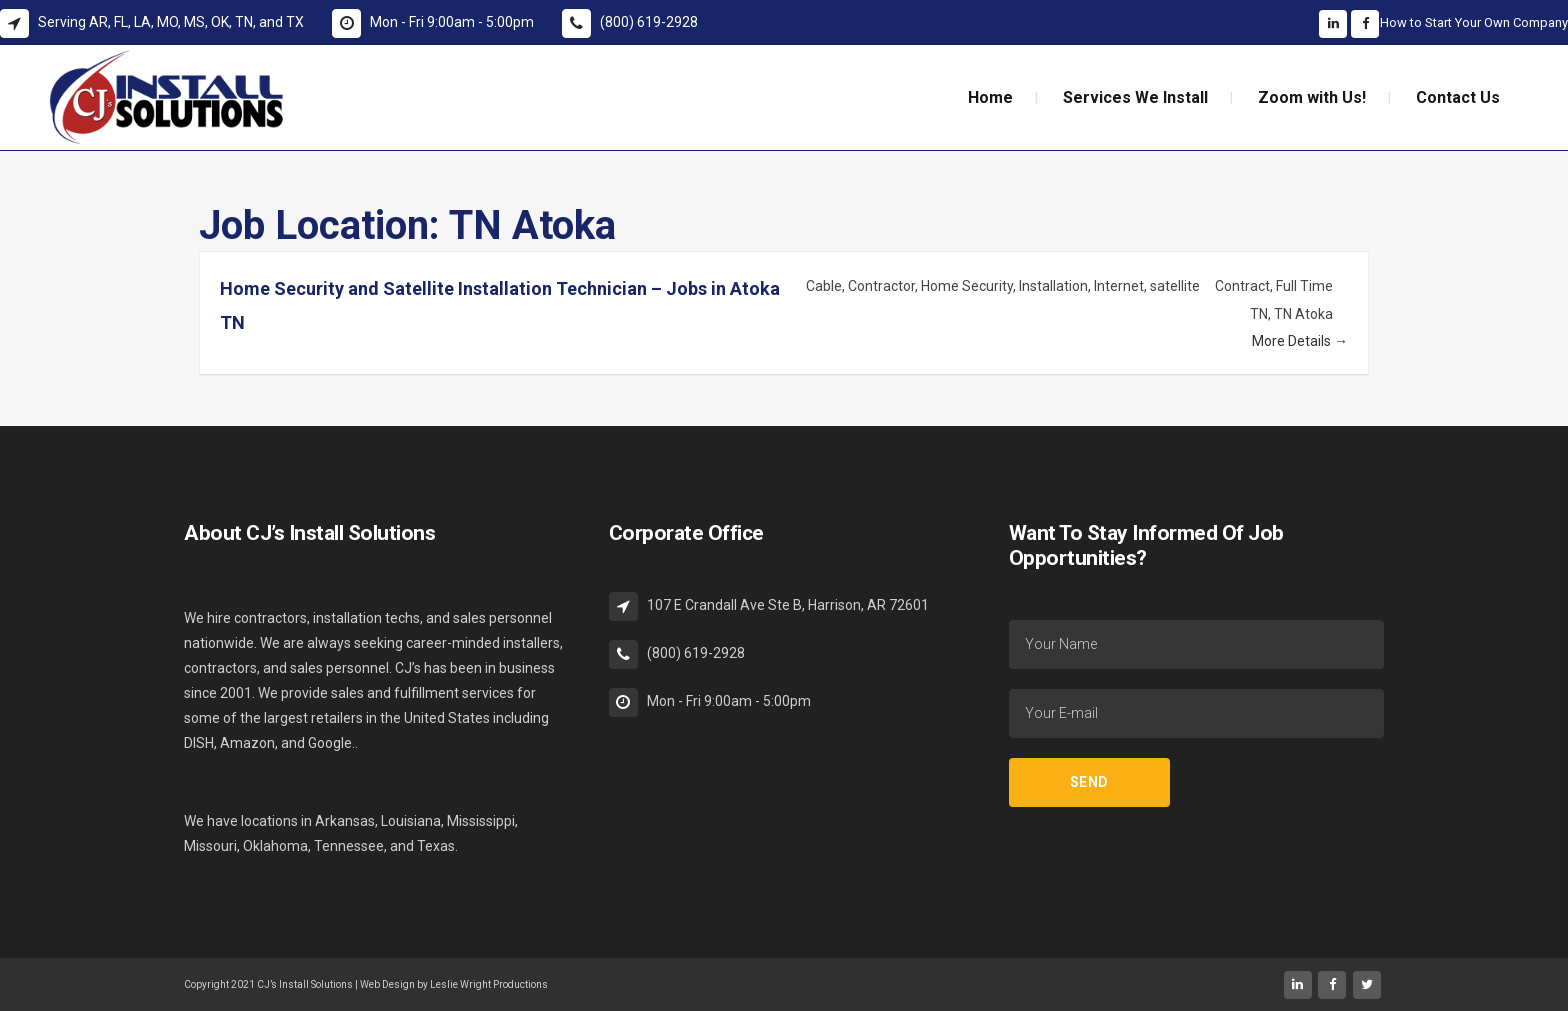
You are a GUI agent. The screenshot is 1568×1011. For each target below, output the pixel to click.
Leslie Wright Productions (489, 984)
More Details (1300, 341)
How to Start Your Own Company (1474, 22)
